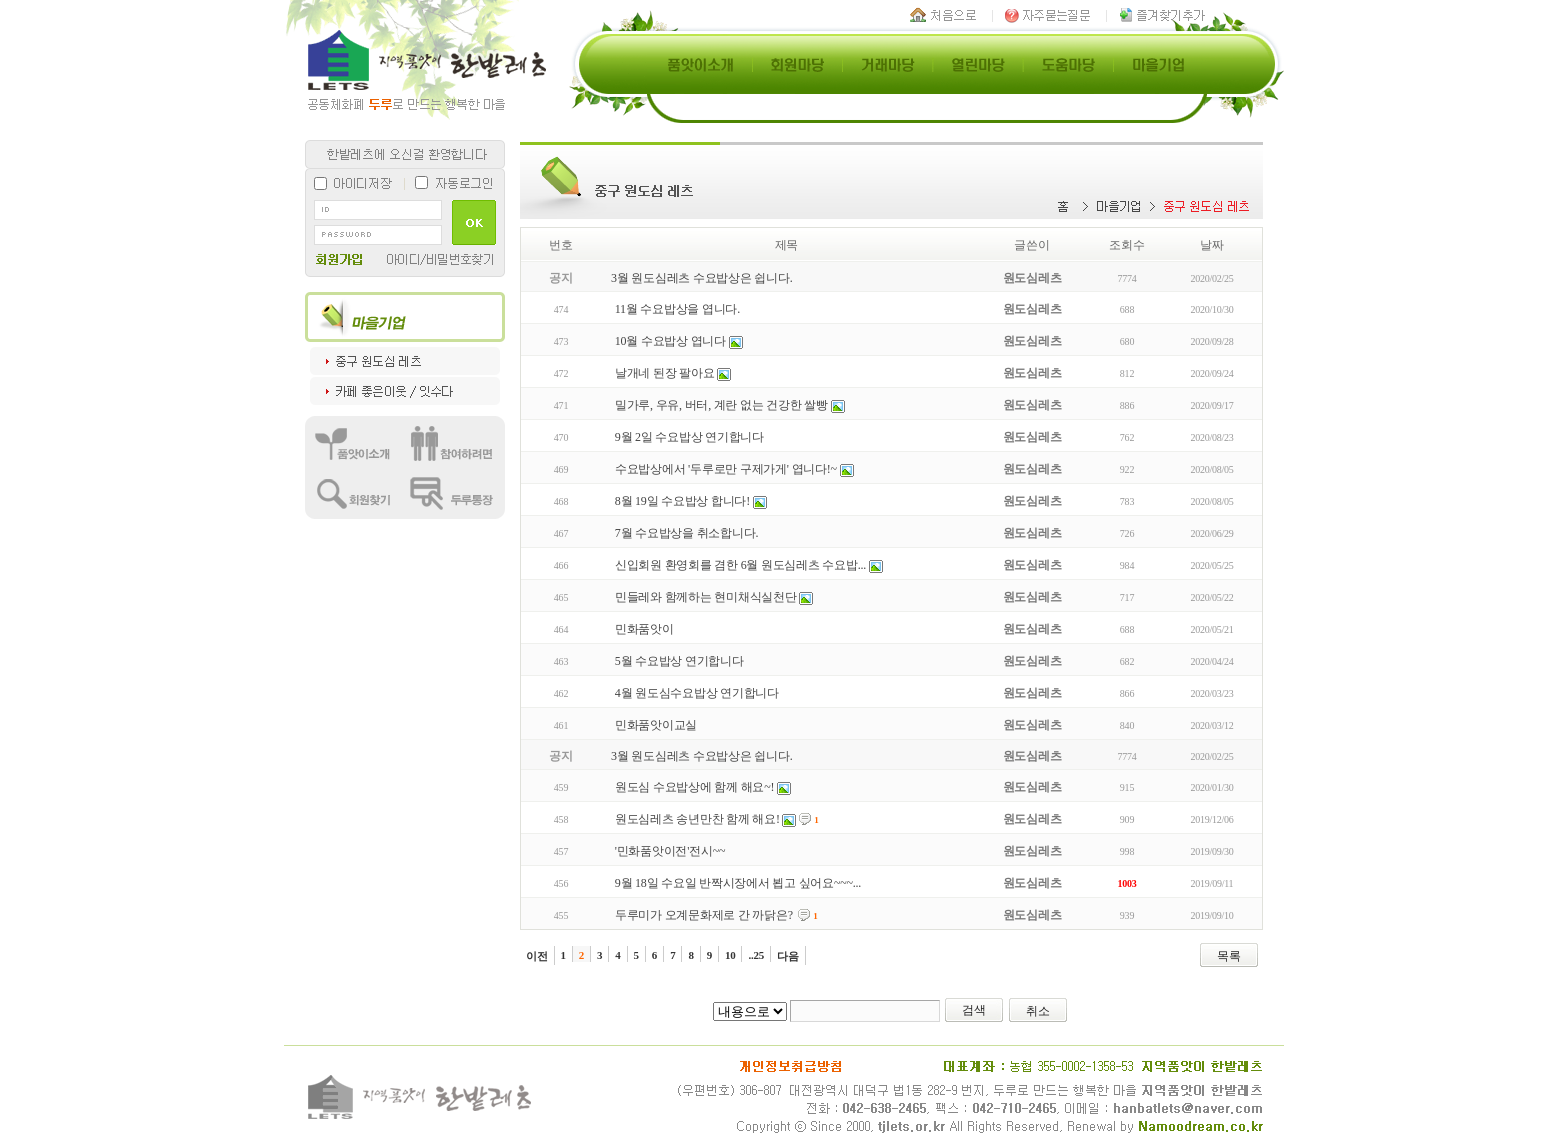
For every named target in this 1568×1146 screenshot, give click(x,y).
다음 (788, 956)
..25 (756, 955)
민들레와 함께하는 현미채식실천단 (706, 597)
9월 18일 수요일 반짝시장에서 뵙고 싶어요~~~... (738, 883)
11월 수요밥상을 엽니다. (677, 309)
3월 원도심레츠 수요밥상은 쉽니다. (701, 278)
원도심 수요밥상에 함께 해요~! (694, 787)
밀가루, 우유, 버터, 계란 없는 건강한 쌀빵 (721, 405)
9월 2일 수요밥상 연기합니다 (689, 437)
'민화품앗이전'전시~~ (670, 851)
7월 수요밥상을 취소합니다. (686, 533)
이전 (537, 956)
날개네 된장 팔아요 (665, 373)
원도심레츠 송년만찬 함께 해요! (697, 819)
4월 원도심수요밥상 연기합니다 (697, 693)
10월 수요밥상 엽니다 (670, 341)
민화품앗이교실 (656, 725)
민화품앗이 (644, 629)
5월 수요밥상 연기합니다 (679, 661)
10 (730, 955)
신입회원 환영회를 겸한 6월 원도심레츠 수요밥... (740, 565)
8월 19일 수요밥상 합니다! (682, 501)
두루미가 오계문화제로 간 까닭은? (704, 915)
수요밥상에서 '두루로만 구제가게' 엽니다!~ (726, 469)
